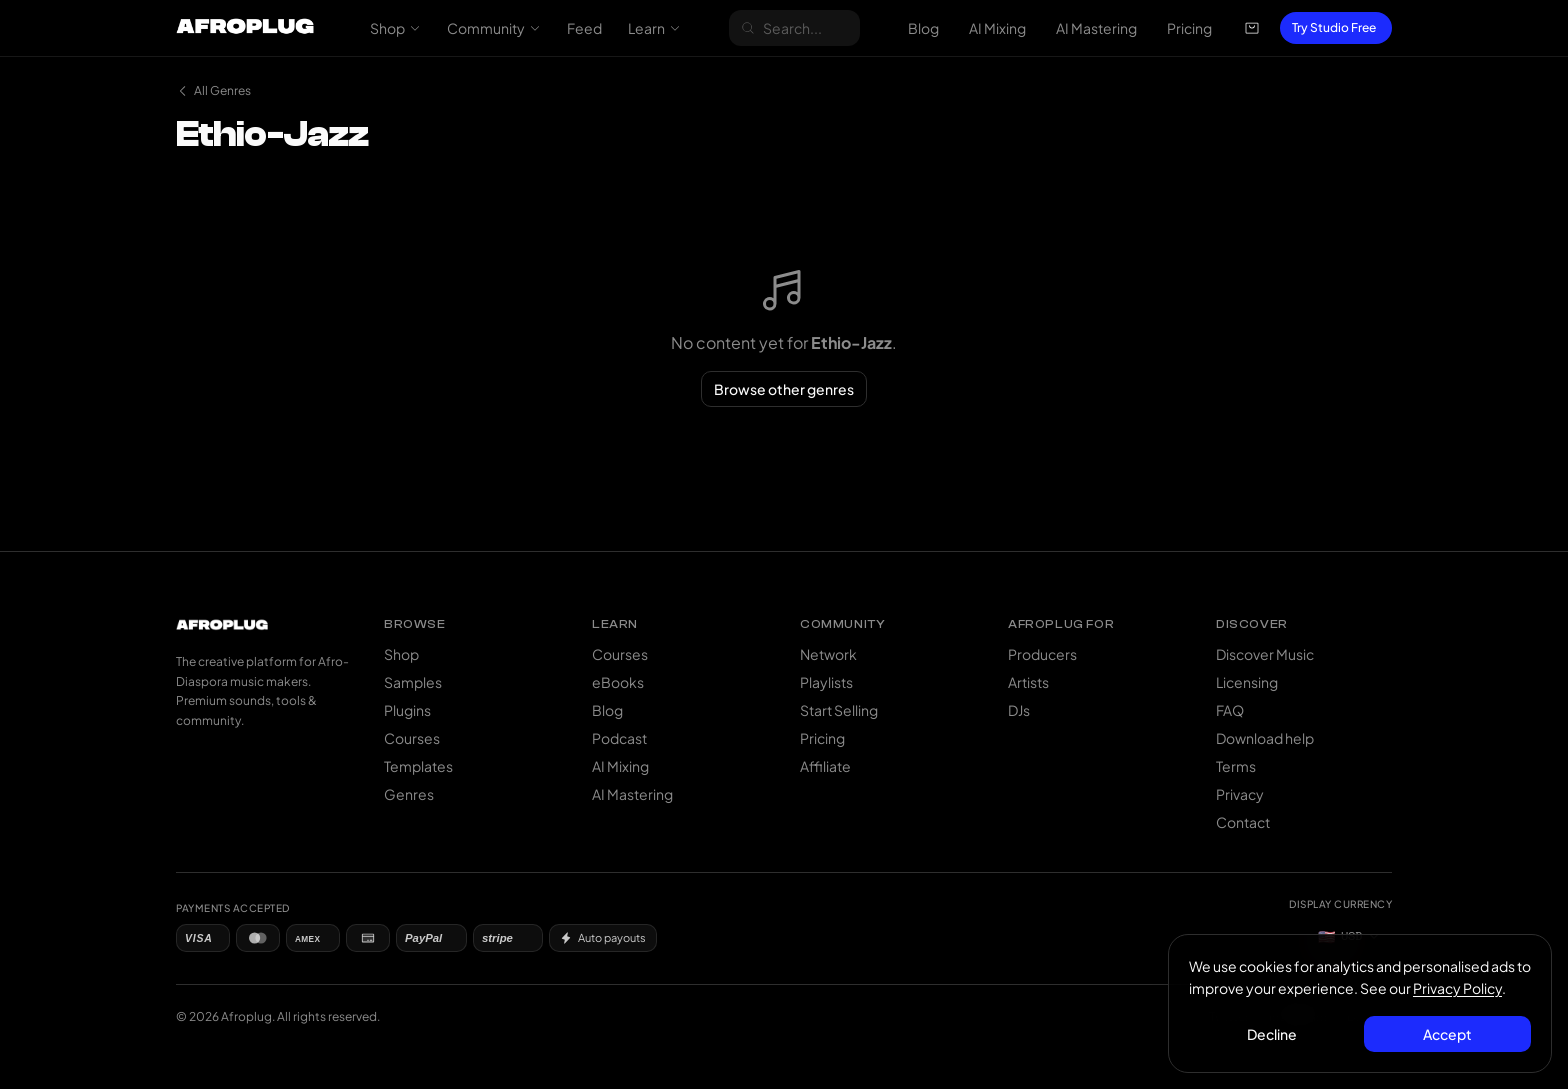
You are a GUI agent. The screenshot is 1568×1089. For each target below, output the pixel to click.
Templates (418, 766)
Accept (1447, 1034)
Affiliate (825, 766)
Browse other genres (784, 389)
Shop (395, 28)
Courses (412, 738)
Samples (413, 682)
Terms (1236, 766)
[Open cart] (1252, 28)
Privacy (1240, 794)
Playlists (826, 682)
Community (494, 28)
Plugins (407, 710)
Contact (1243, 822)
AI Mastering (1096, 28)
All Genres (213, 90)
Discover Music (1265, 654)
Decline (1273, 1034)
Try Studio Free (1334, 27)
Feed (584, 28)
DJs (1019, 710)
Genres (409, 794)
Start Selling (839, 710)
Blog (923, 28)
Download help (1265, 738)
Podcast (619, 738)
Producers (1042, 654)
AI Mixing (997, 28)
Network (828, 654)
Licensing (1247, 682)
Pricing (1189, 28)
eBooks (618, 682)
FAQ (1230, 710)
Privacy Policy (1457, 988)
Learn (654, 28)
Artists (1028, 682)
